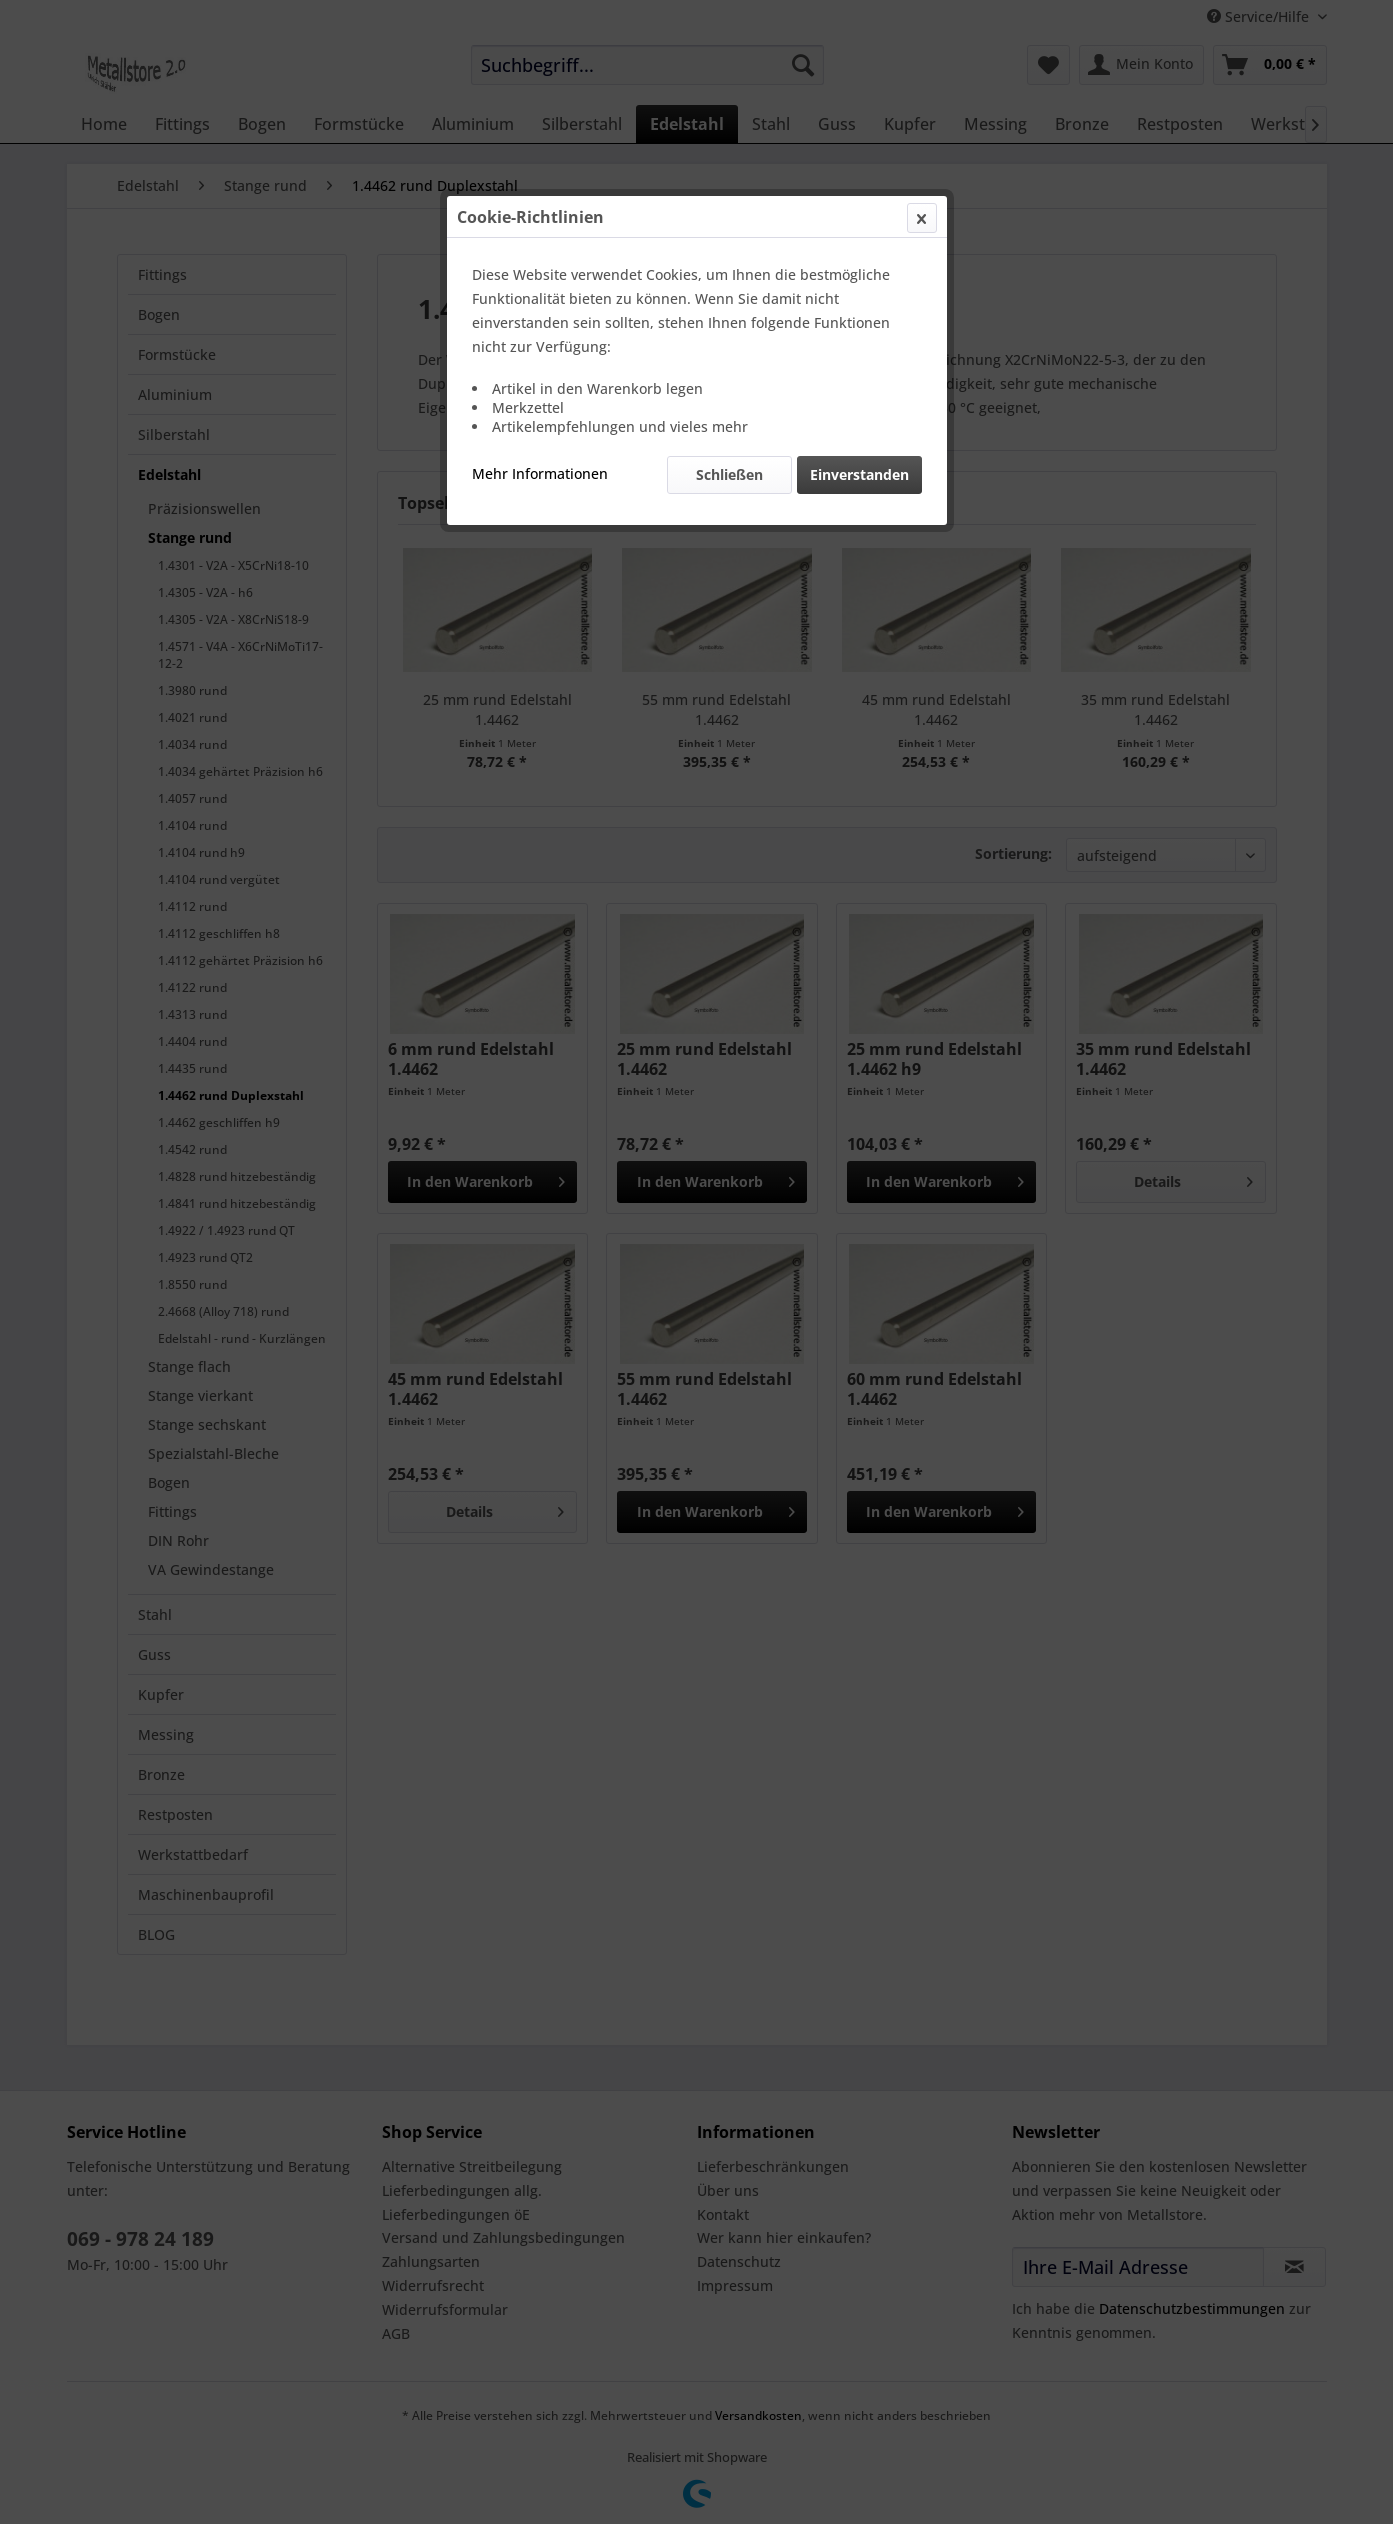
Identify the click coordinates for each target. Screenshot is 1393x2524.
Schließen (729, 474)
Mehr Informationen (540, 473)
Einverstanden (859, 474)
